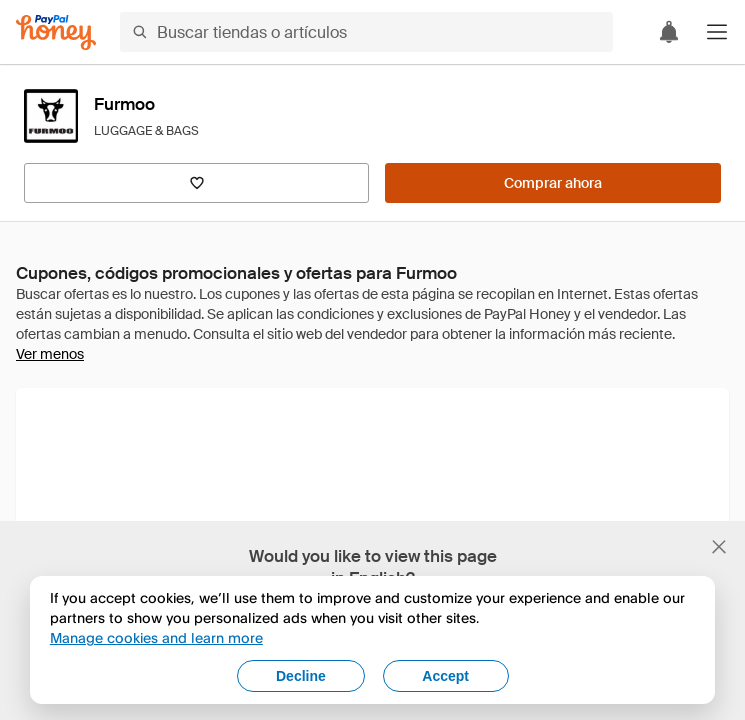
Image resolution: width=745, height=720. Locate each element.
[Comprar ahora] (553, 183)
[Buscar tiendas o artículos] (366, 32)
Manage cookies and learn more (156, 637)
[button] (717, 32)
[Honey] (56, 32)
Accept (445, 676)
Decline (301, 676)
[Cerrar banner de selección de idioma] (719, 547)
